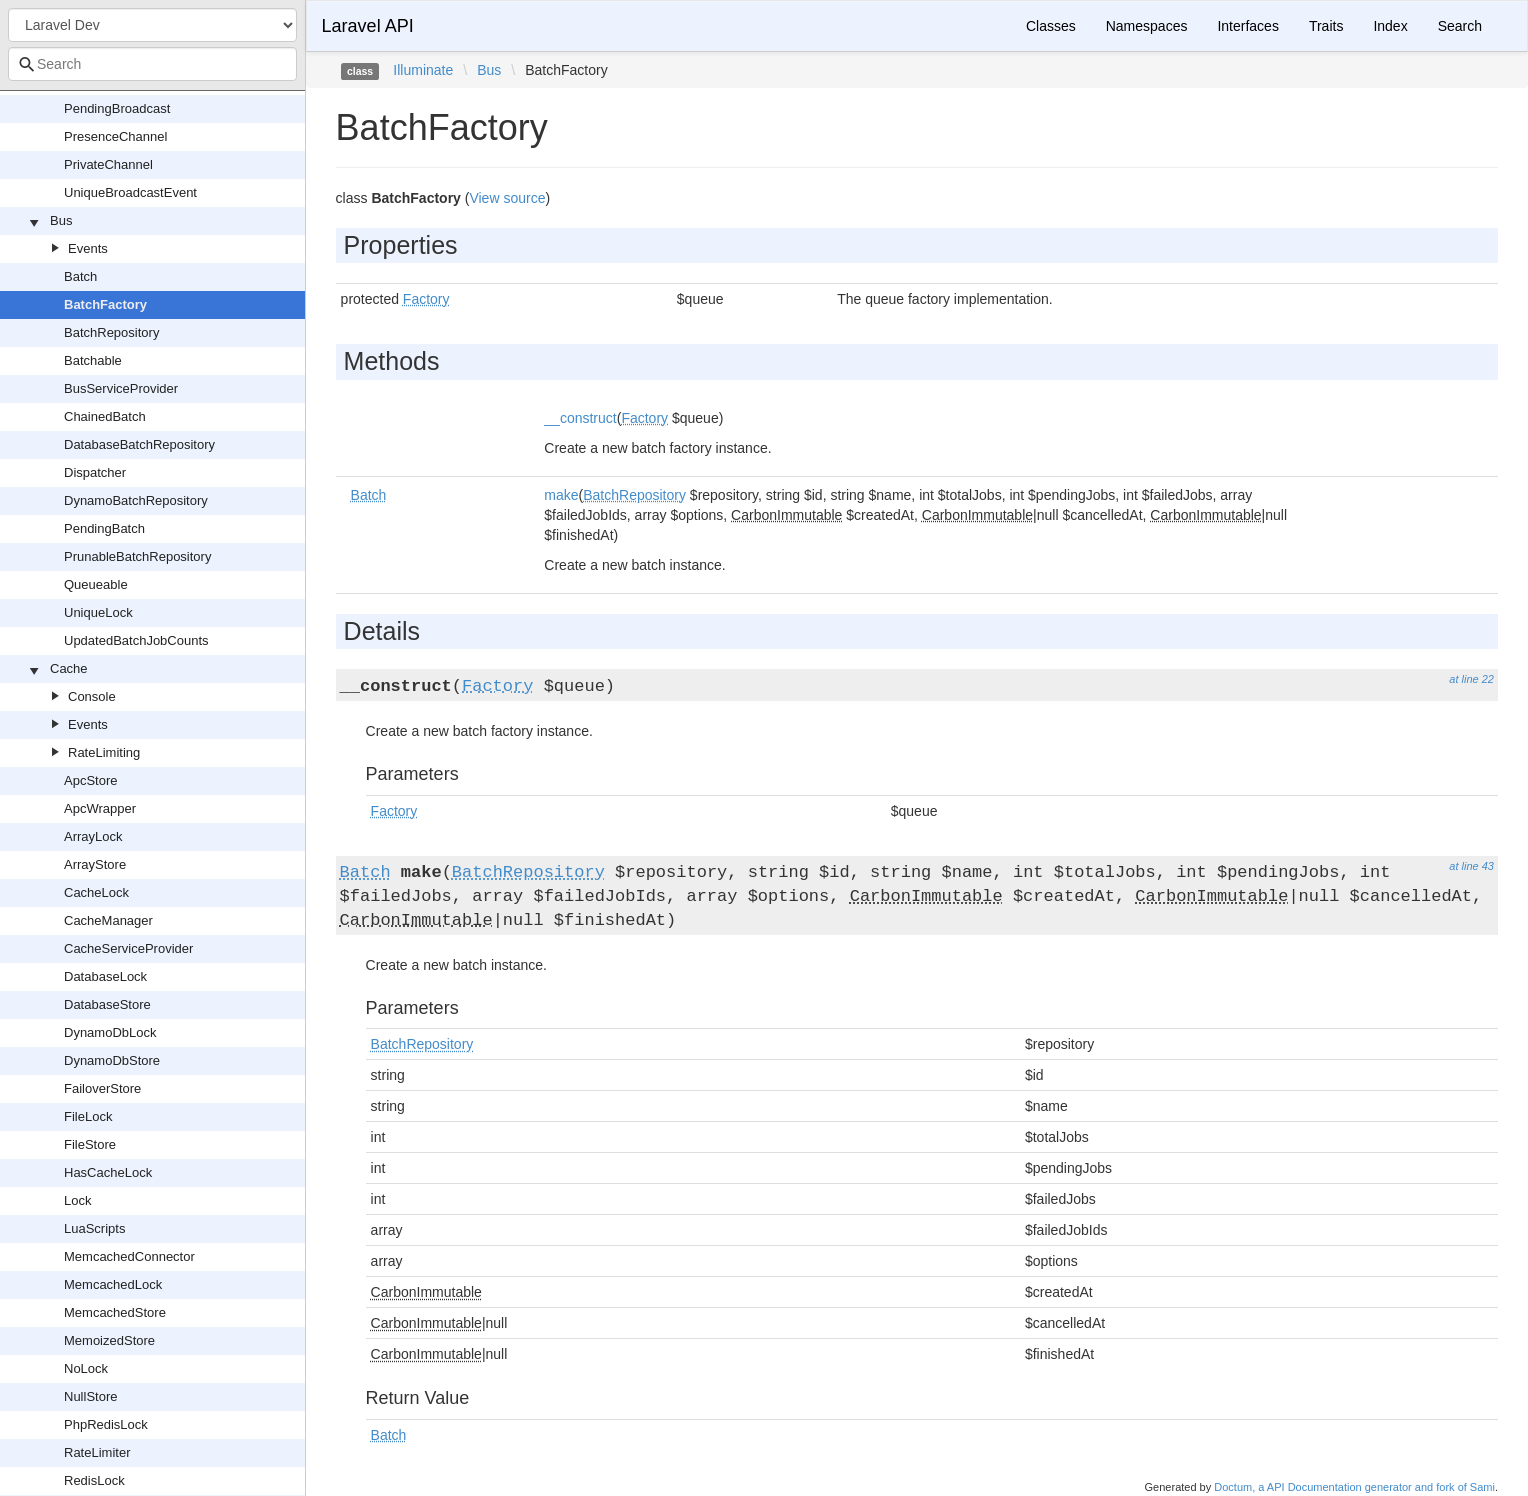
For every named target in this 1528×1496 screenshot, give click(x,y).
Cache (69, 668)
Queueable (96, 584)
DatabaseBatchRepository (139, 444)
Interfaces (1247, 26)
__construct (580, 418)
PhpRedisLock (106, 1424)
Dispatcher (95, 472)
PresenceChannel (115, 136)
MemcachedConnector (129, 1256)
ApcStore (90, 780)
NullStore (90, 1396)
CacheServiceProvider (128, 948)
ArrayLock (93, 836)
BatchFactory (105, 304)
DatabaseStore (107, 1004)
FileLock (88, 1116)
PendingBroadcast (117, 108)
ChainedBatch (105, 416)
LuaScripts (94, 1228)
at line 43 (1471, 866)
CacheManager (108, 920)
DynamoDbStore (112, 1060)
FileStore (90, 1144)
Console (92, 696)
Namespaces (1147, 26)
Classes (1051, 26)
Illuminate (423, 70)
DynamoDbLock (110, 1032)
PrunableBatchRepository (137, 556)
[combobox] (152, 64)
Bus (61, 220)
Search (1460, 26)
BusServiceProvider (121, 388)
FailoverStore (102, 1088)
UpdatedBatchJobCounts (136, 640)
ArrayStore (95, 864)
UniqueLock (98, 612)
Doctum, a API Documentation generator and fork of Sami (1354, 1487)
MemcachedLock (113, 1284)
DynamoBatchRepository (136, 500)
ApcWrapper (100, 808)
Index (1390, 26)
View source (507, 198)
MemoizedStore (109, 1340)
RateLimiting (104, 752)
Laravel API (368, 26)
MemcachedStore (115, 1312)
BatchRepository (111, 332)
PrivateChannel (108, 164)
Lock (77, 1200)
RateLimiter (97, 1452)
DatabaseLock (105, 976)
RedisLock (94, 1480)
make (561, 495)
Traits (1326, 26)
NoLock (86, 1368)
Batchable (93, 360)
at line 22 (1471, 679)
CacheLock (96, 892)
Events (88, 248)
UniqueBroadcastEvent (130, 192)
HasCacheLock (108, 1172)
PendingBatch (104, 528)
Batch (80, 276)
